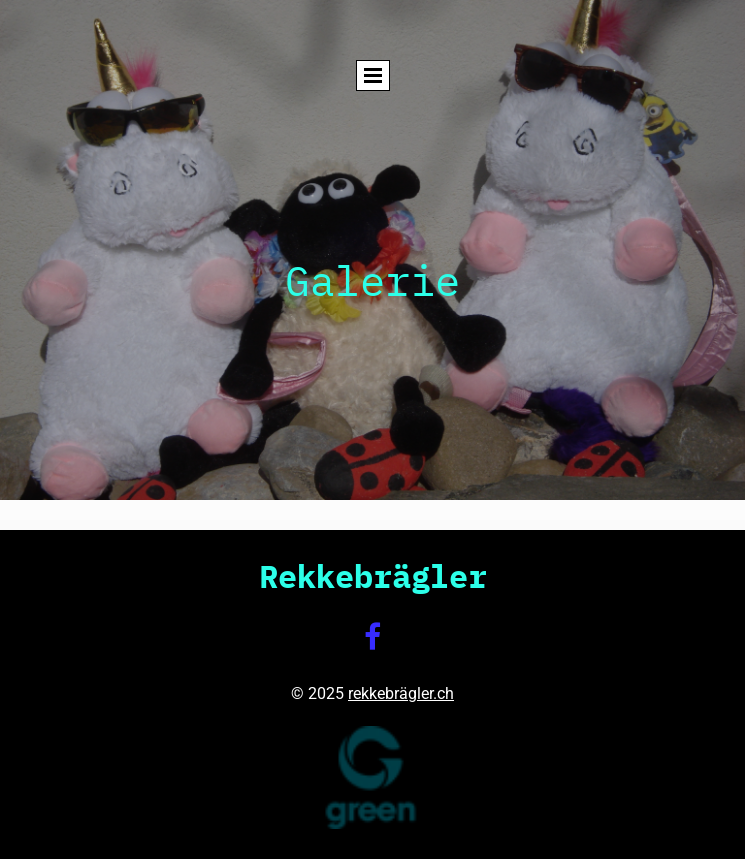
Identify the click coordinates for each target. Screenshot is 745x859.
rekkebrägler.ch (401, 693)
